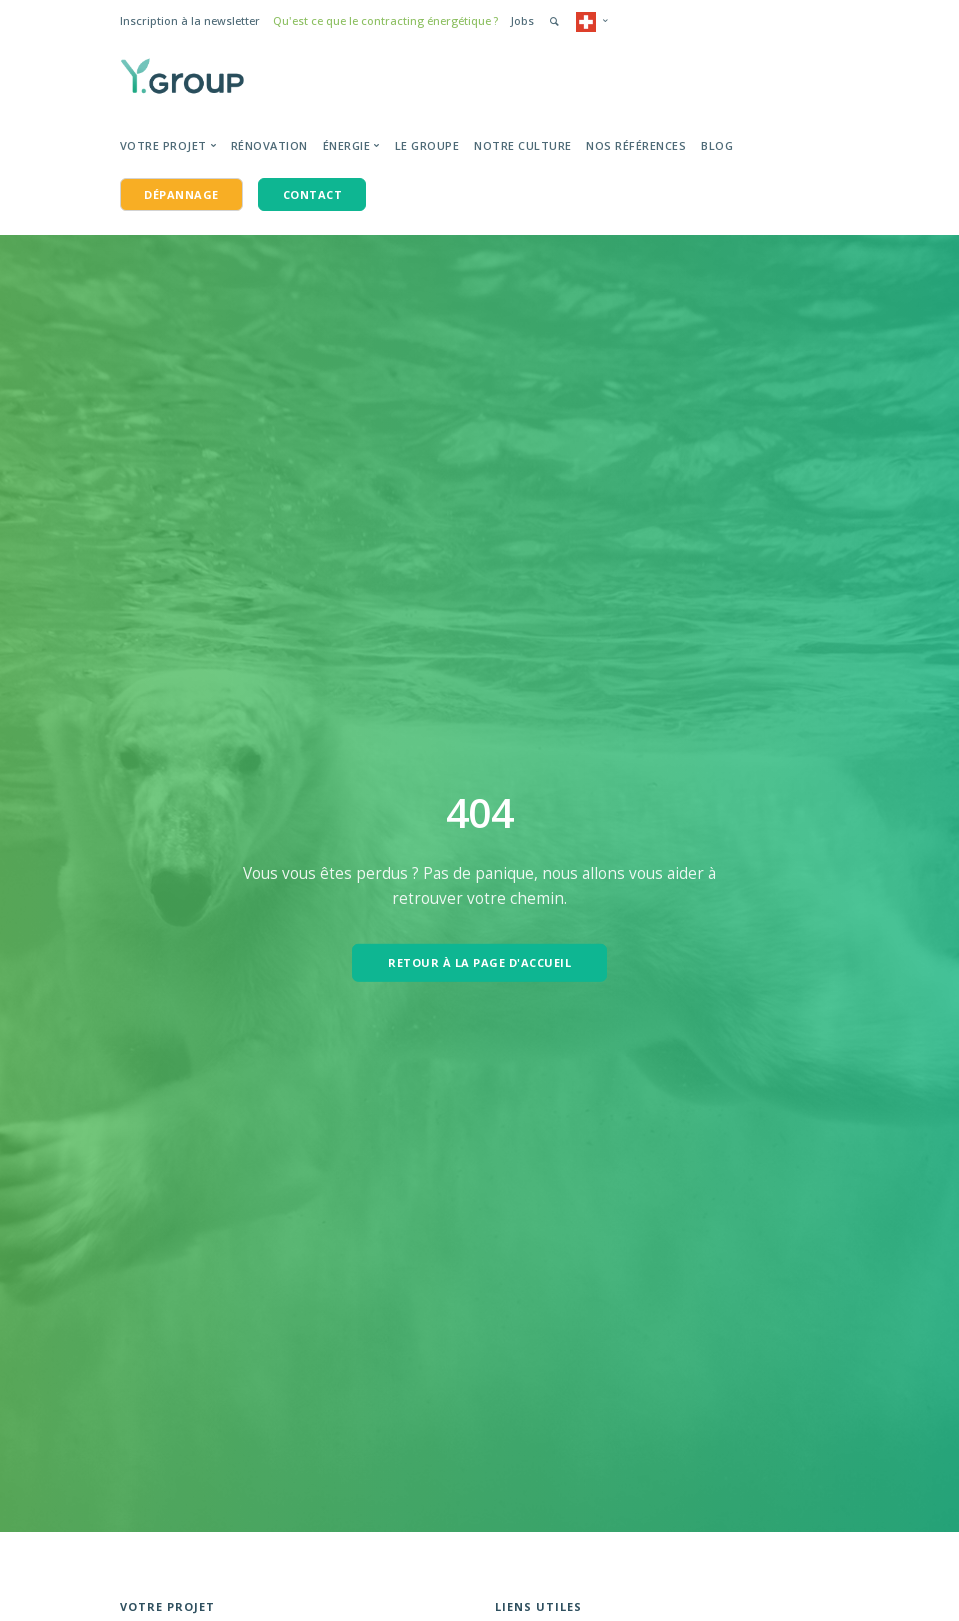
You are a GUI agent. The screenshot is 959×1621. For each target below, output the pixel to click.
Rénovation (269, 145)
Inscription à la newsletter (190, 20)
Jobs (522, 20)
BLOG (717, 145)
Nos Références (636, 145)
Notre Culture (523, 145)
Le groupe (427, 145)
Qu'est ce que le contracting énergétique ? (385, 20)
